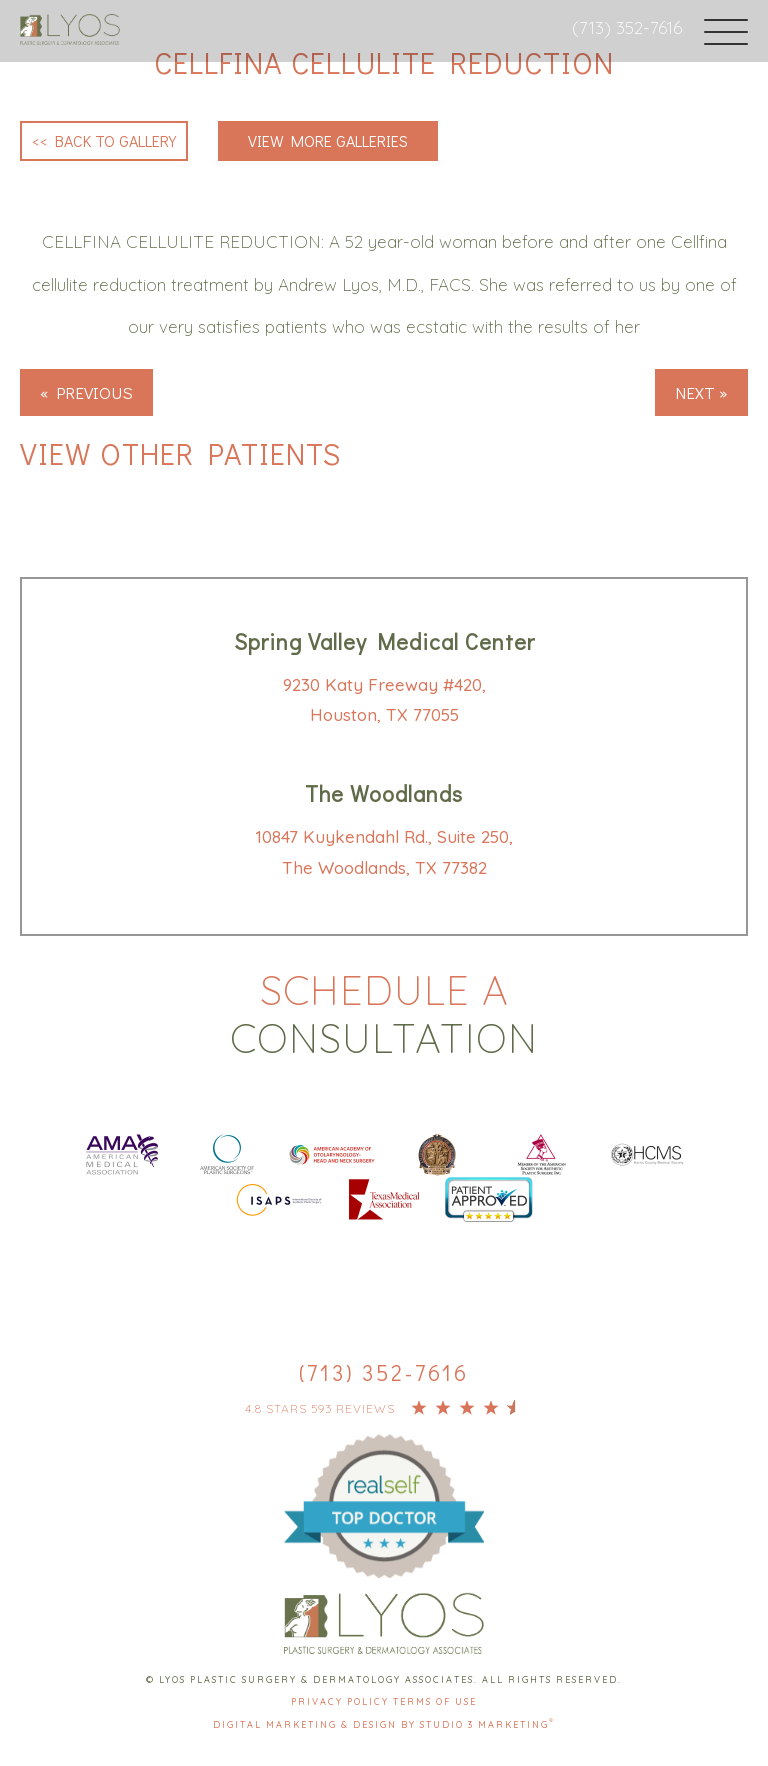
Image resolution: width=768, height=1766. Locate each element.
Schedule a (384, 1014)
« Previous (86, 392)
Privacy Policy (342, 1701)
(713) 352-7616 (627, 27)
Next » (701, 392)
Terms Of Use (435, 1701)
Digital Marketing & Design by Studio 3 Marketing (384, 1724)
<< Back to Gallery (104, 140)
